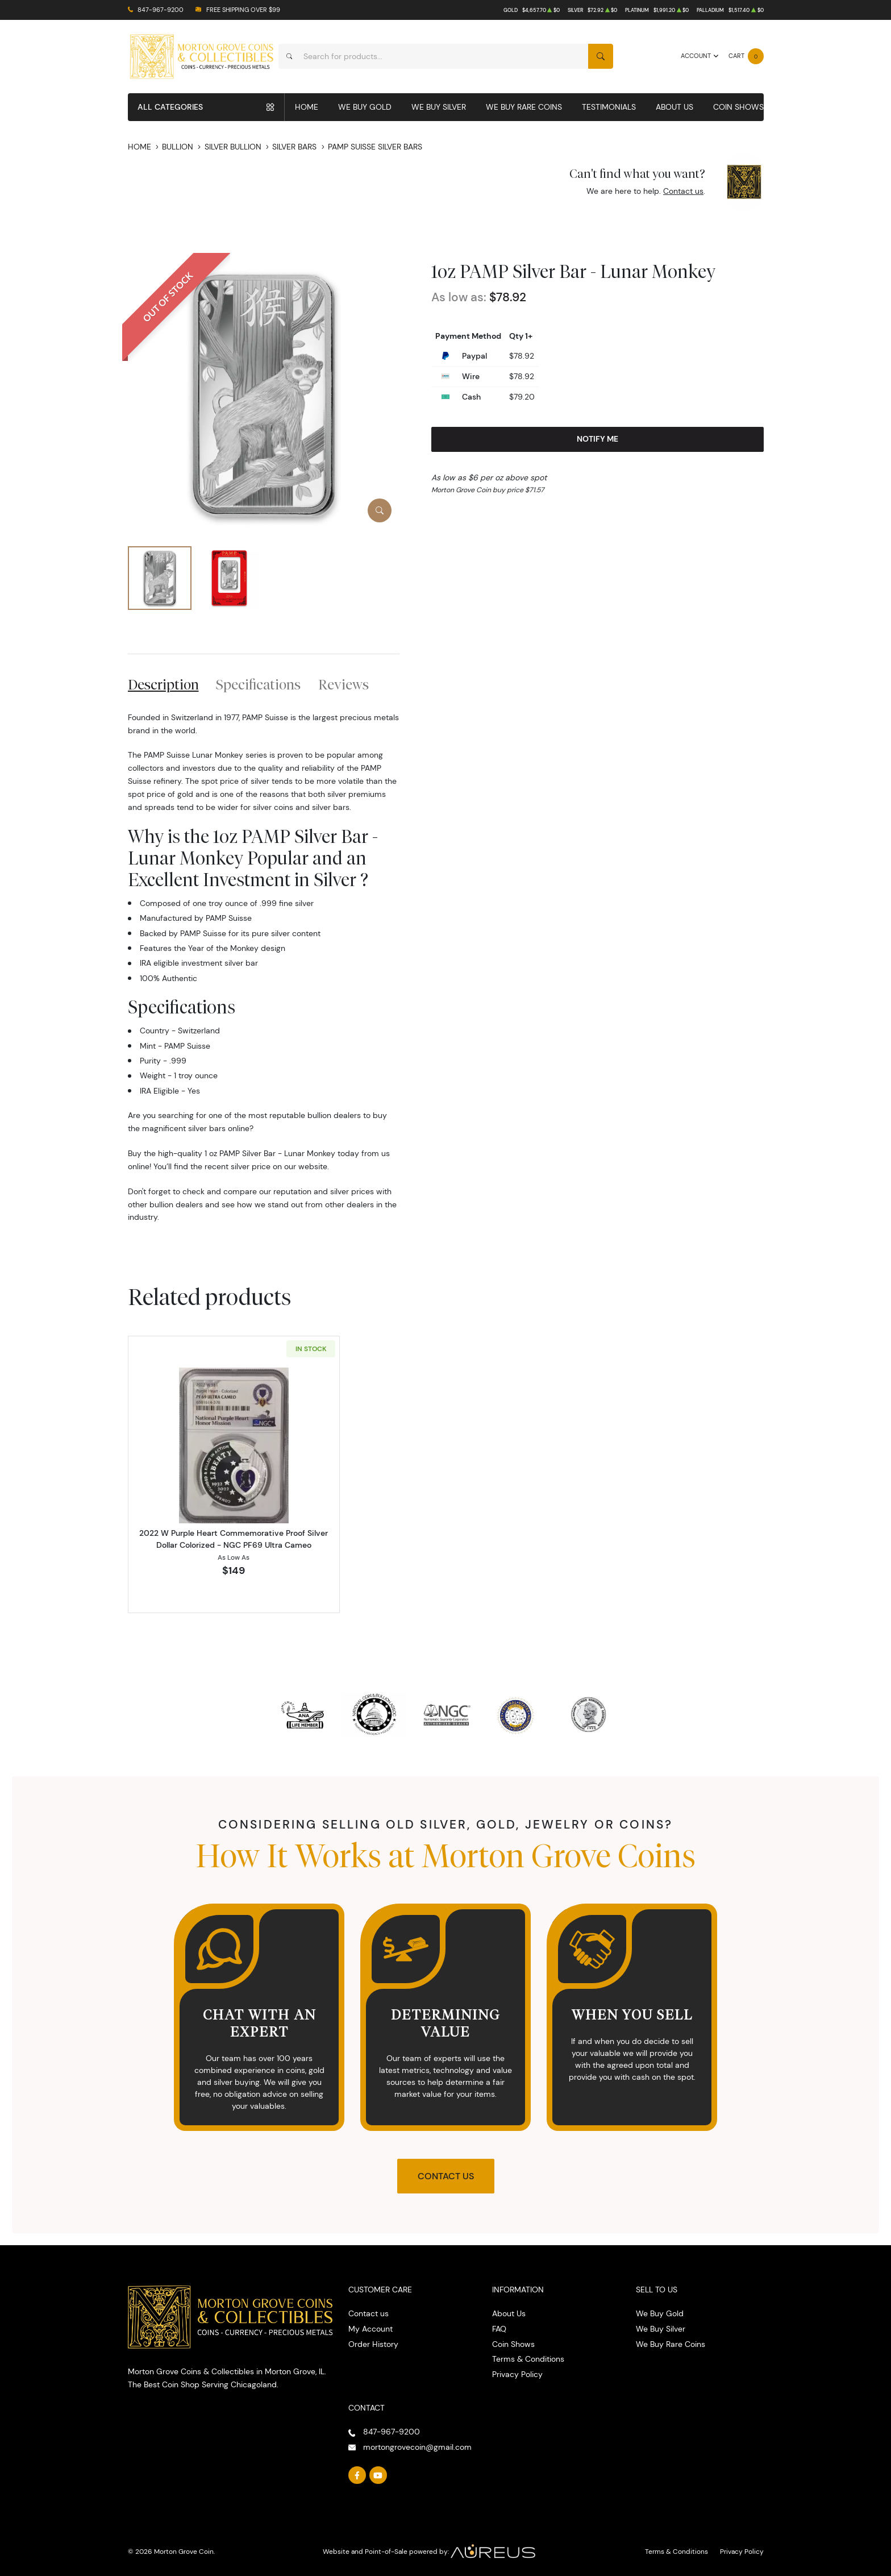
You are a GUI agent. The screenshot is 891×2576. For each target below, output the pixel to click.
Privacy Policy (517, 2374)
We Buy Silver (438, 107)
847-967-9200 (161, 10)
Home (306, 107)
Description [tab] (163, 684)
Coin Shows (738, 107)
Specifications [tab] (258, 684)
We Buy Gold (365, 107)
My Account (370, 2329)
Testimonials (609, 107)
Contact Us (446, 2176)
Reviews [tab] (343, 684)
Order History (373, 2344)
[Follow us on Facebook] (357, 2475)
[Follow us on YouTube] (378, 2475)
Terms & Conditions (528, 2359)
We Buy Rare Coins (524, 107)
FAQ (499, 2329)
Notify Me (597, 439)
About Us (674, 107)
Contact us (683, 191)
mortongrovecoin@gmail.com (417, 2447)
